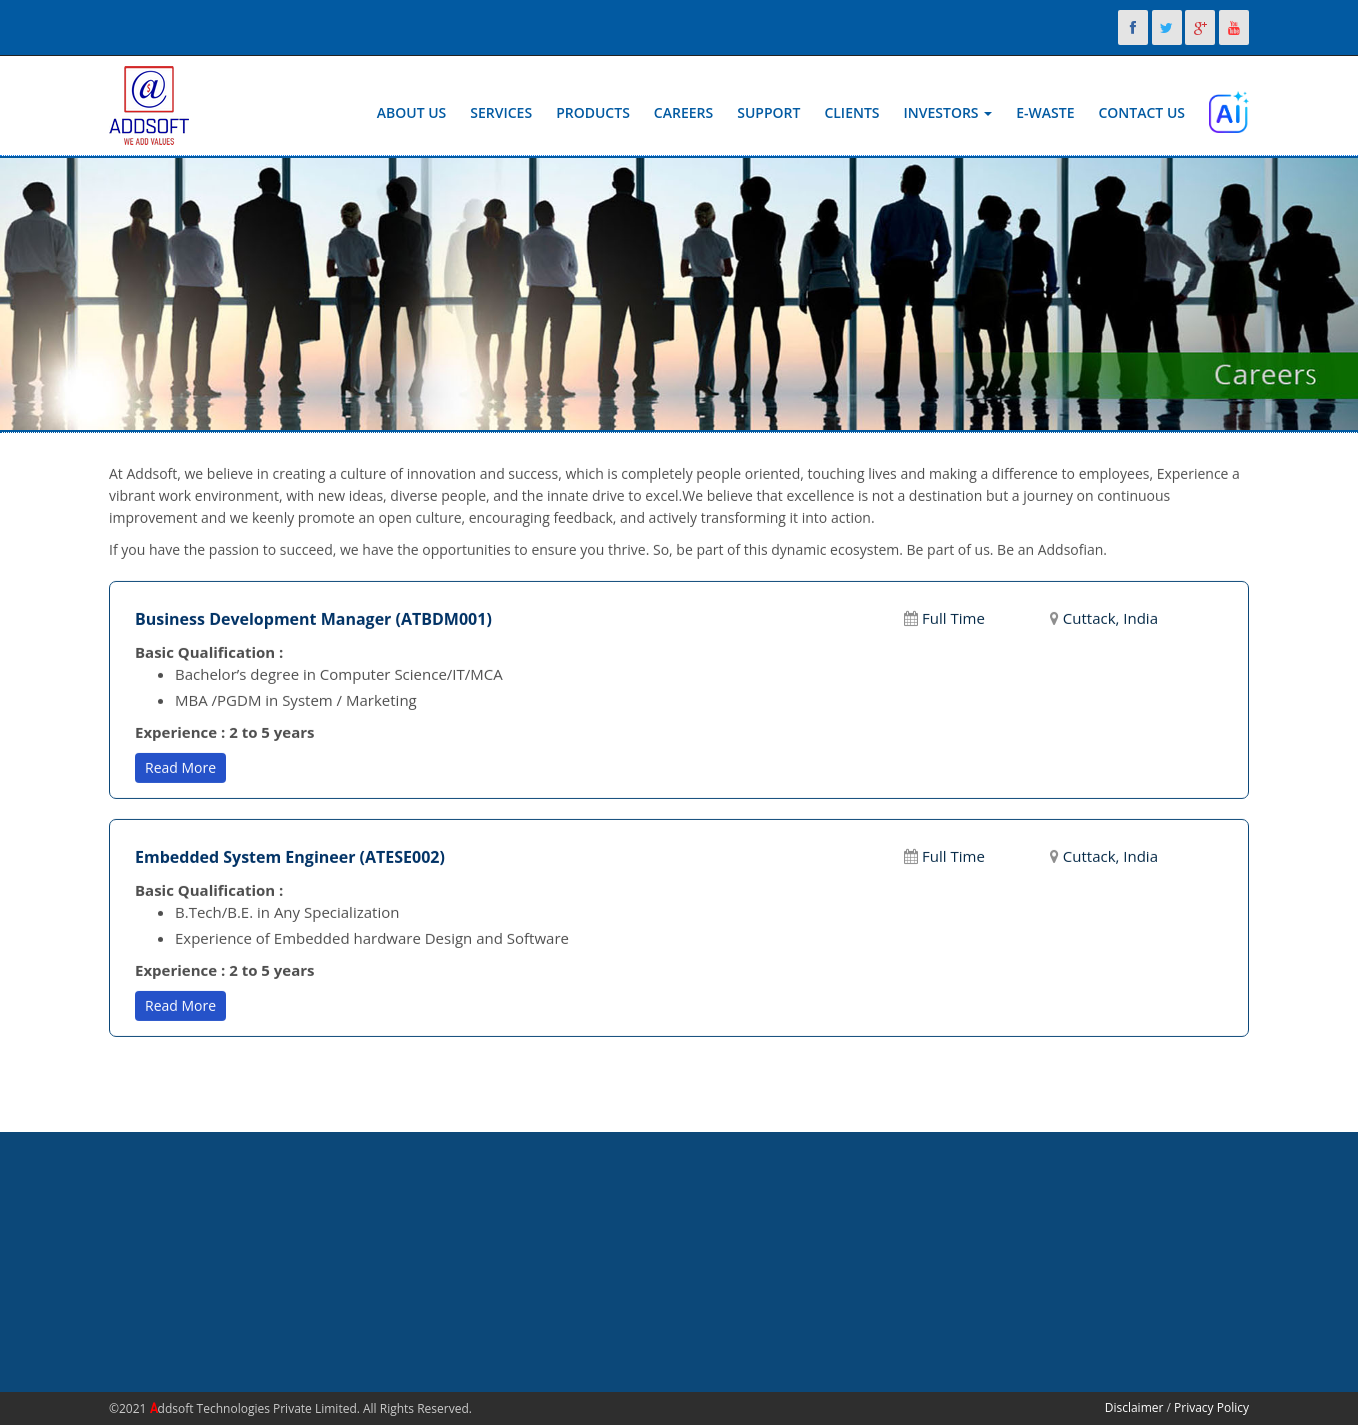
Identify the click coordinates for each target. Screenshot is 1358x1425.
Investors (948, 112)
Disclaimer (1134, 1407)
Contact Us (1141, 112)
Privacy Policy (1211, 1407)
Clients (851, 112)
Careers (683, 112)
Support (768, 112)
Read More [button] (180, 766)
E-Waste (1045, 112)
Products (593, 112)
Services (501, 112)
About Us (412, 112)
